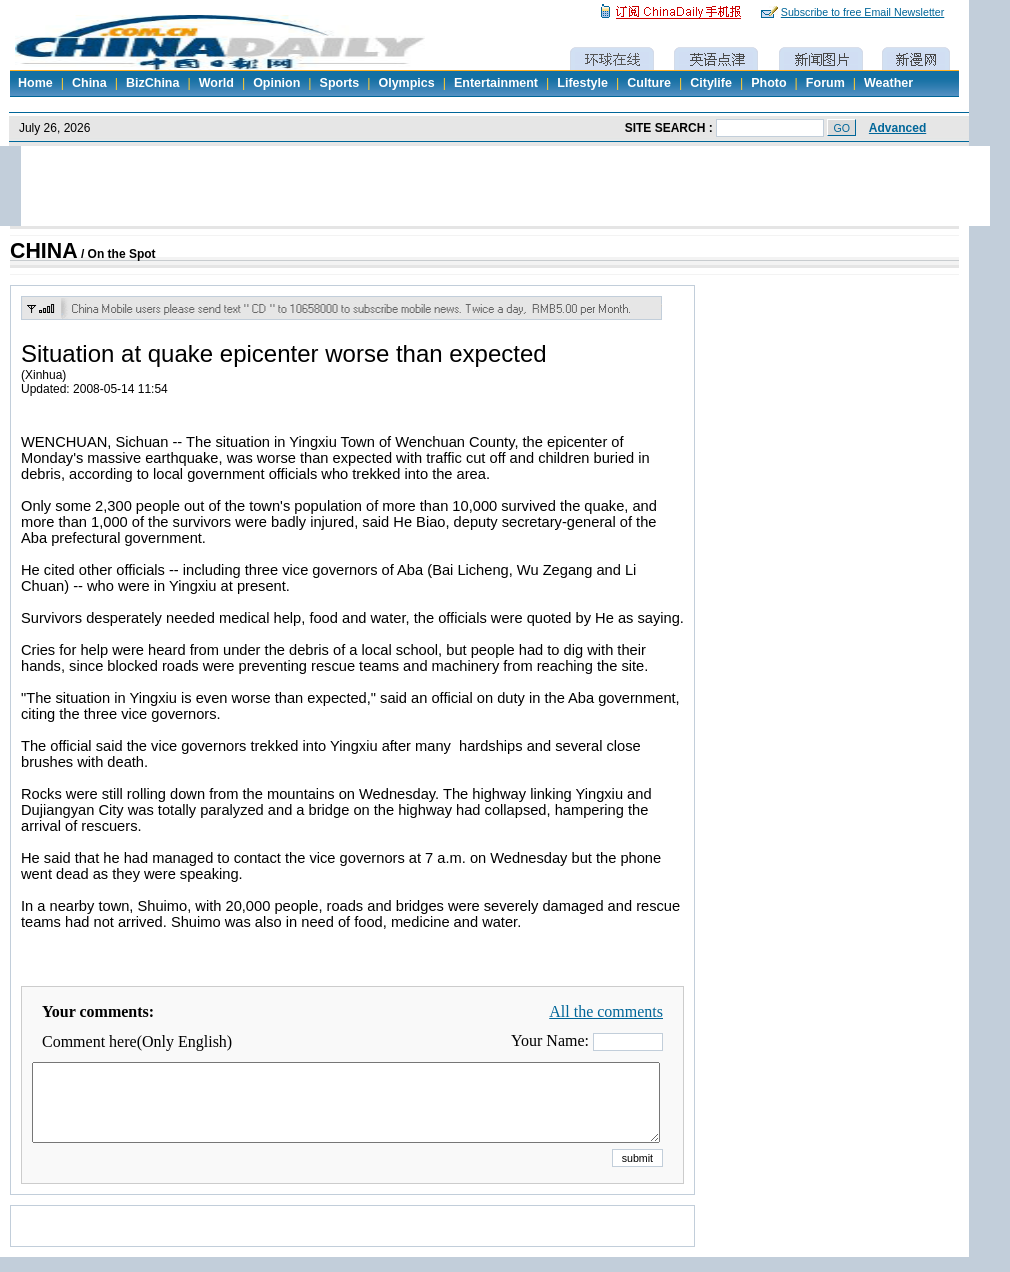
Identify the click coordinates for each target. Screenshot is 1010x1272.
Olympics (406, 83)
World (216, 83)
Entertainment (496, 83)
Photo (768, 83)
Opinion (276, 83)
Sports (340, 83)
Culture (649, 83)
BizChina (152, 83)
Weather (888, 83)
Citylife (711, 83)
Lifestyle (582, 83)
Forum (825, 83)
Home (35, 83)
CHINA (44, 251)
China (89, 83)
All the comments (606, 1011)
